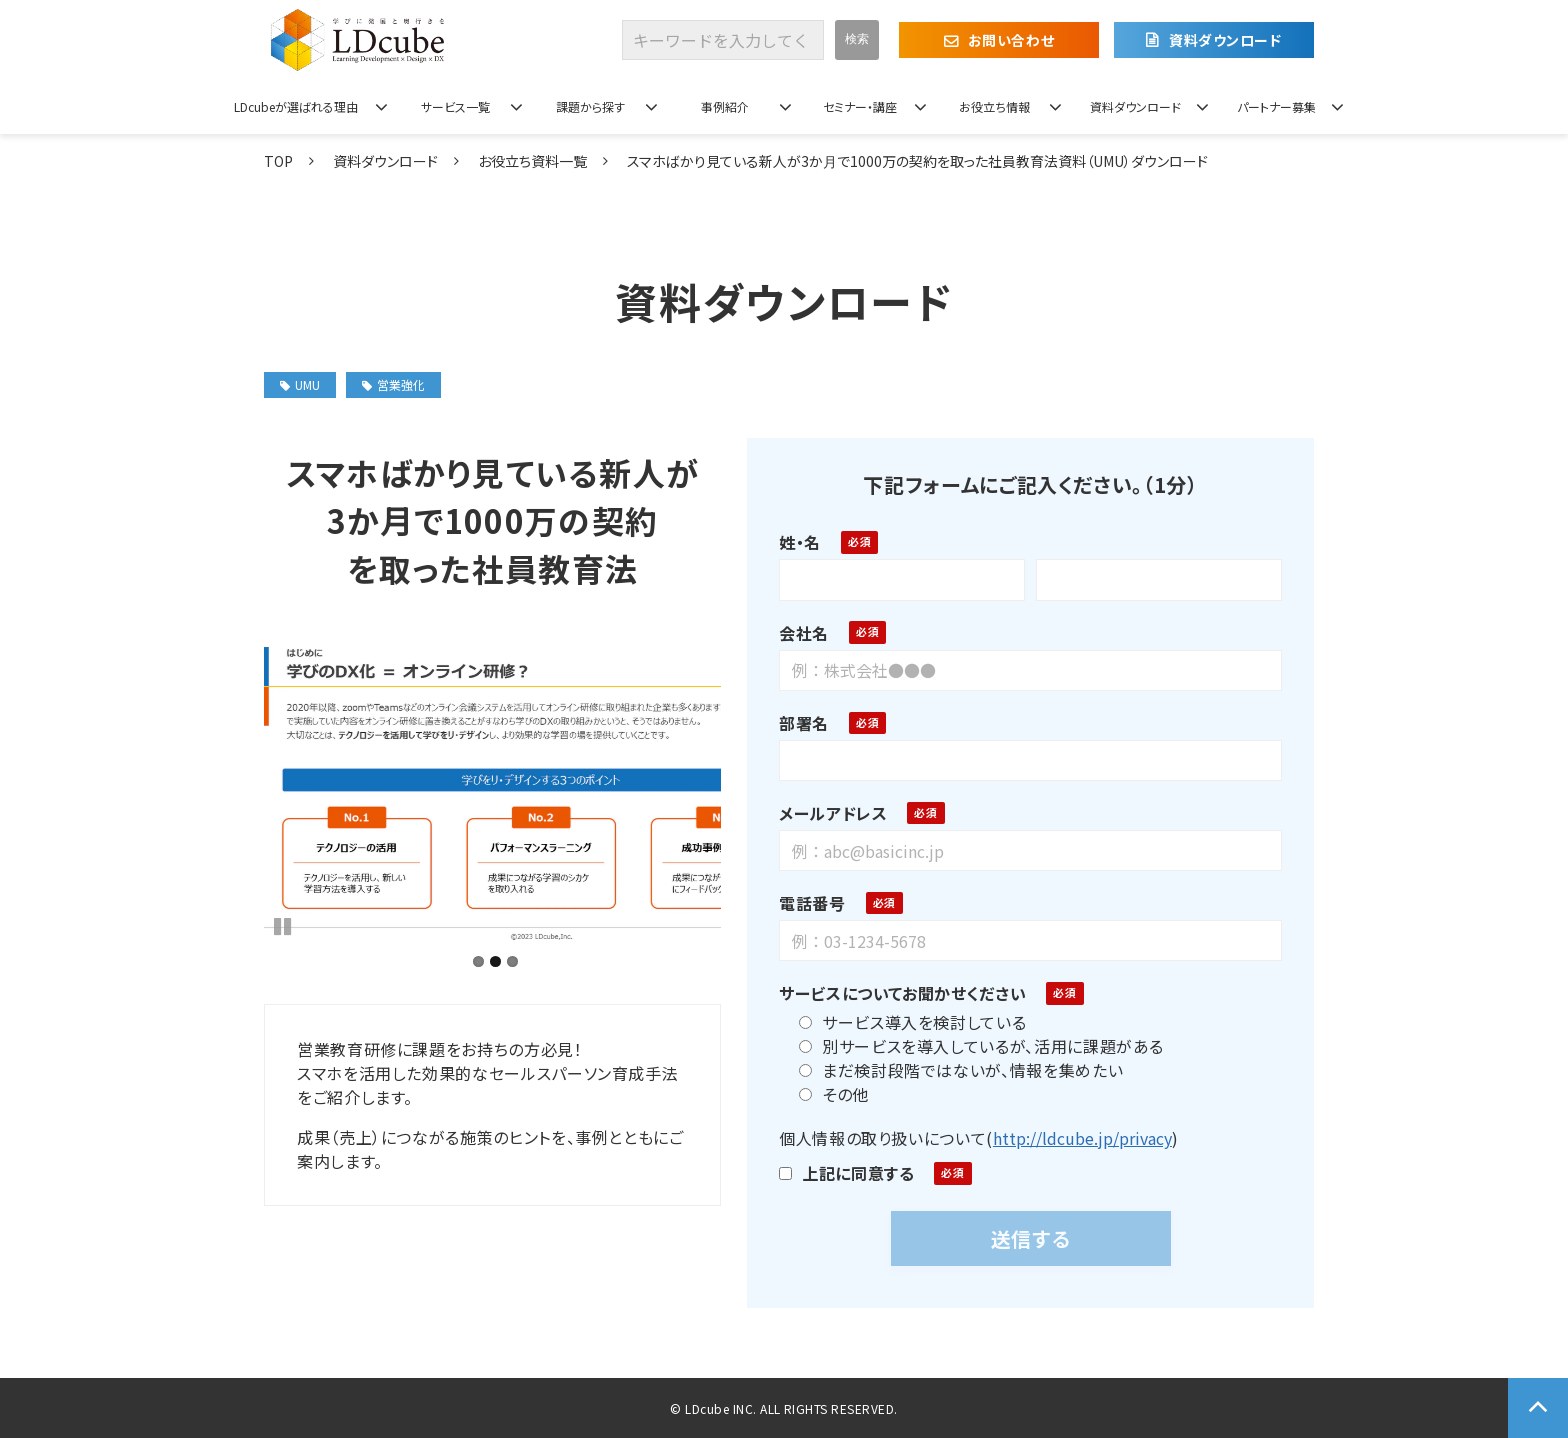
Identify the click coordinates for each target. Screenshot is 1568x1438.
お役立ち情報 (994, 106)
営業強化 (393, 384)
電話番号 (805, 903)
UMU (300, 384)
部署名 (797, 723)
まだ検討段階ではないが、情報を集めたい (954, 1070)
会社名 (797, 633)
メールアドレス (826, 813)
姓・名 (793, 542)
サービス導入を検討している (905, 1022)
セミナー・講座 (860, 106)
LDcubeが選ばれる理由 (296, 106)
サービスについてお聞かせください (895, 993)
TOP (278, 161)
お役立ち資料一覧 (532, 161)
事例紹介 (725, 106)
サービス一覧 (455, 106)
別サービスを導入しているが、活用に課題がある (974, 1046)
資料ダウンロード (1225, 40)
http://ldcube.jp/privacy (1074, 1138)
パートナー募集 (1276, 106)
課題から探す (590, 106)
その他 (827, 1094)
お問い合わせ (1011, 40)
